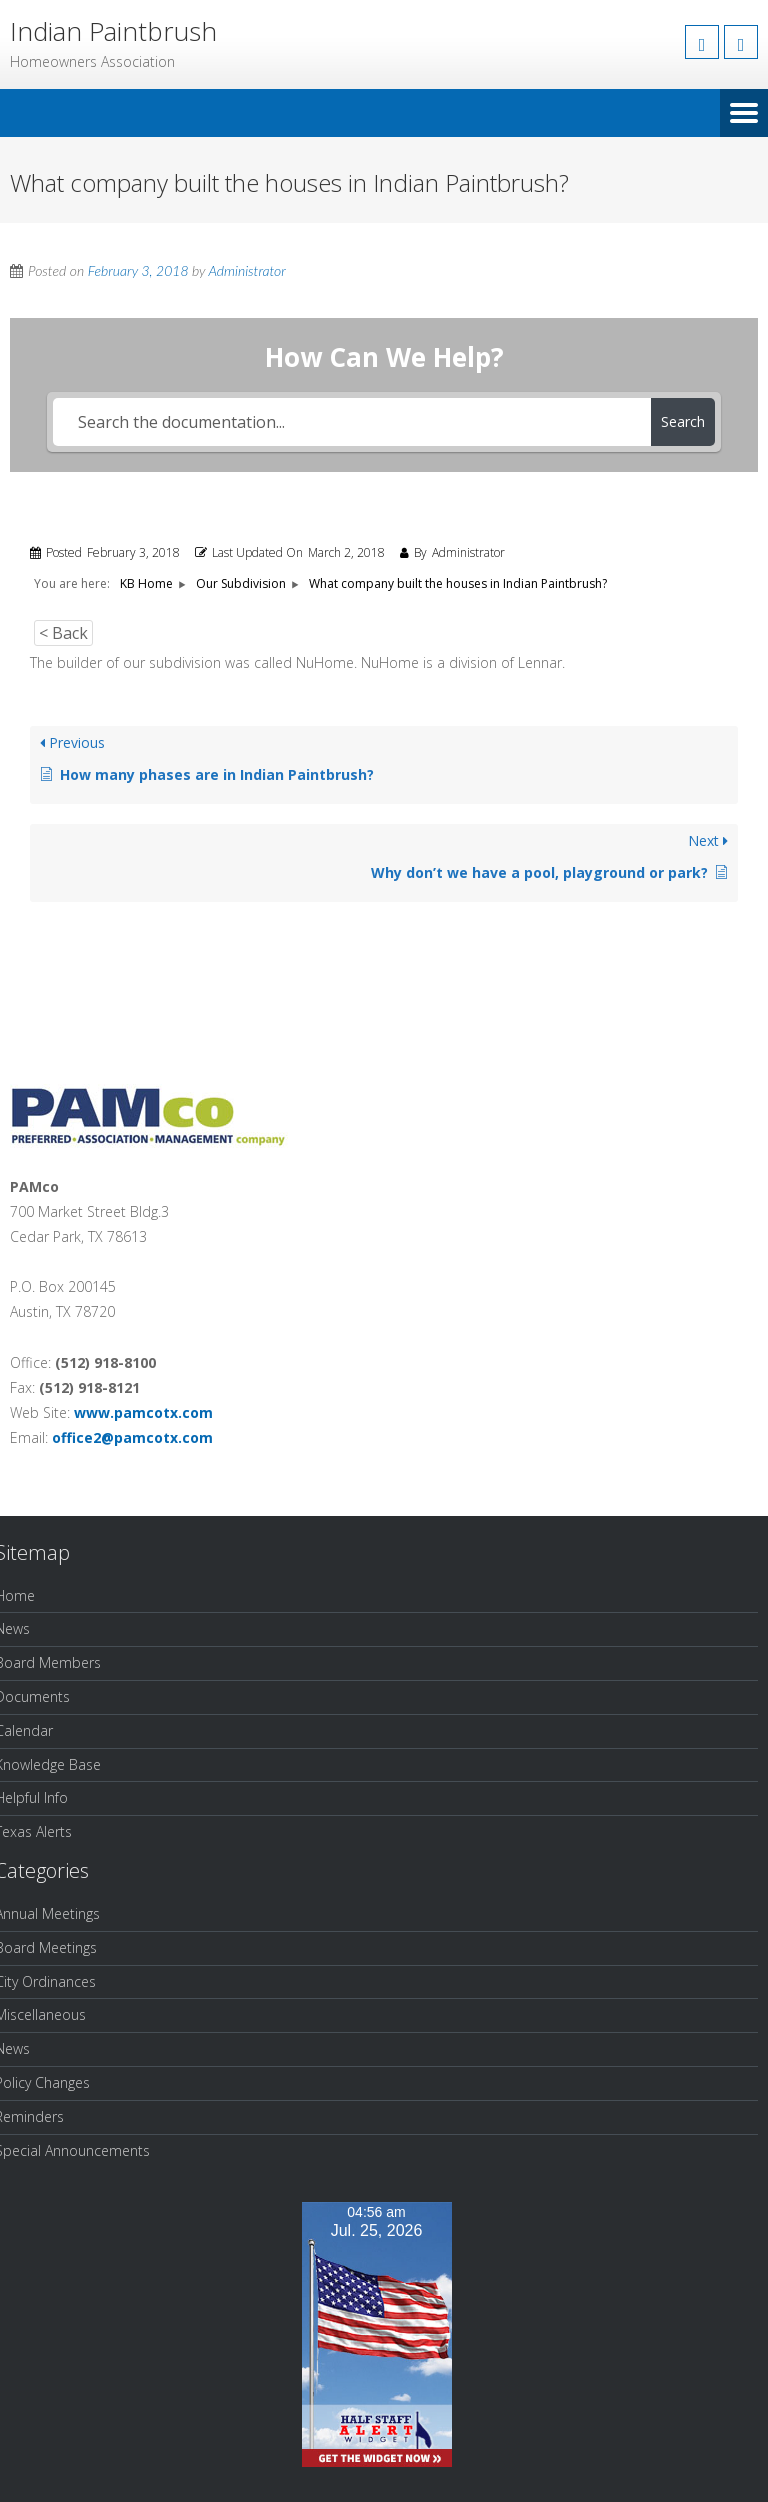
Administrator (246, 270)
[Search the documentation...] (351, 422)
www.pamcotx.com (143, 1412)
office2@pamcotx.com (132, 1437)
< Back (63, 633)
